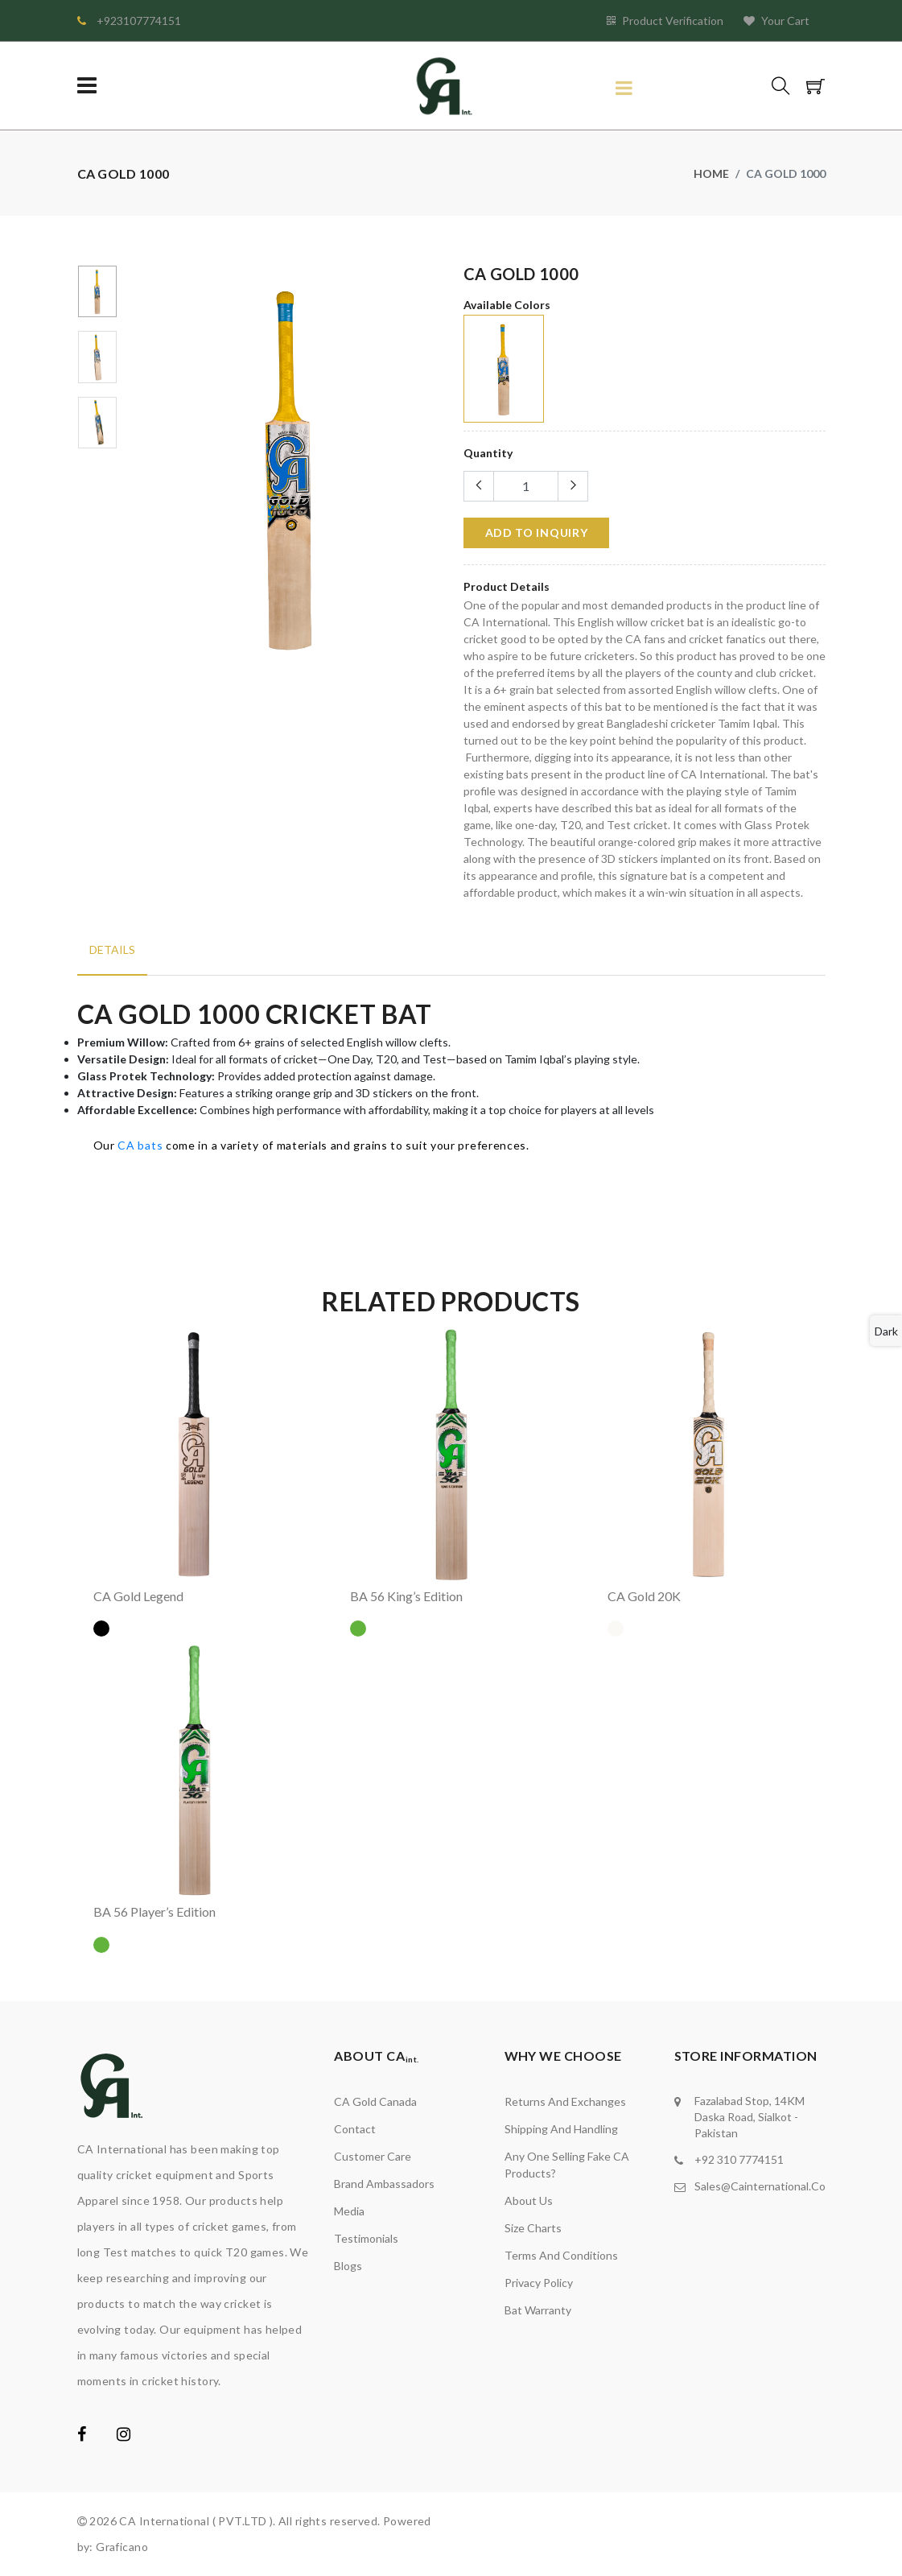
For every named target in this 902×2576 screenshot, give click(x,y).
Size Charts (533, 2228)
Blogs (348, 2266)
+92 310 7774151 (739, 2159)
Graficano (122, 2546)
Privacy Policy (539, 2282)
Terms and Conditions (561, 2255)
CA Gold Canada (375, 2101)
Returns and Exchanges (565, 2101)
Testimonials (366, 2238)
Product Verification (665, 20)
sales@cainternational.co (760, 2186)
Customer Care (372, 2156)
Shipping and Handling (561, 2129)
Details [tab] (112, 949)
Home (711, 173)
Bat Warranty (538, 2310)
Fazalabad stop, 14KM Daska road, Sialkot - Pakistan (749, 2117)
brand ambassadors (384, 2183)
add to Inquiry (536, 532)
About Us (529, 2200)
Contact (355, 2129)
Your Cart (776, 20)
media (349, 2211)
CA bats (140, 1145)
